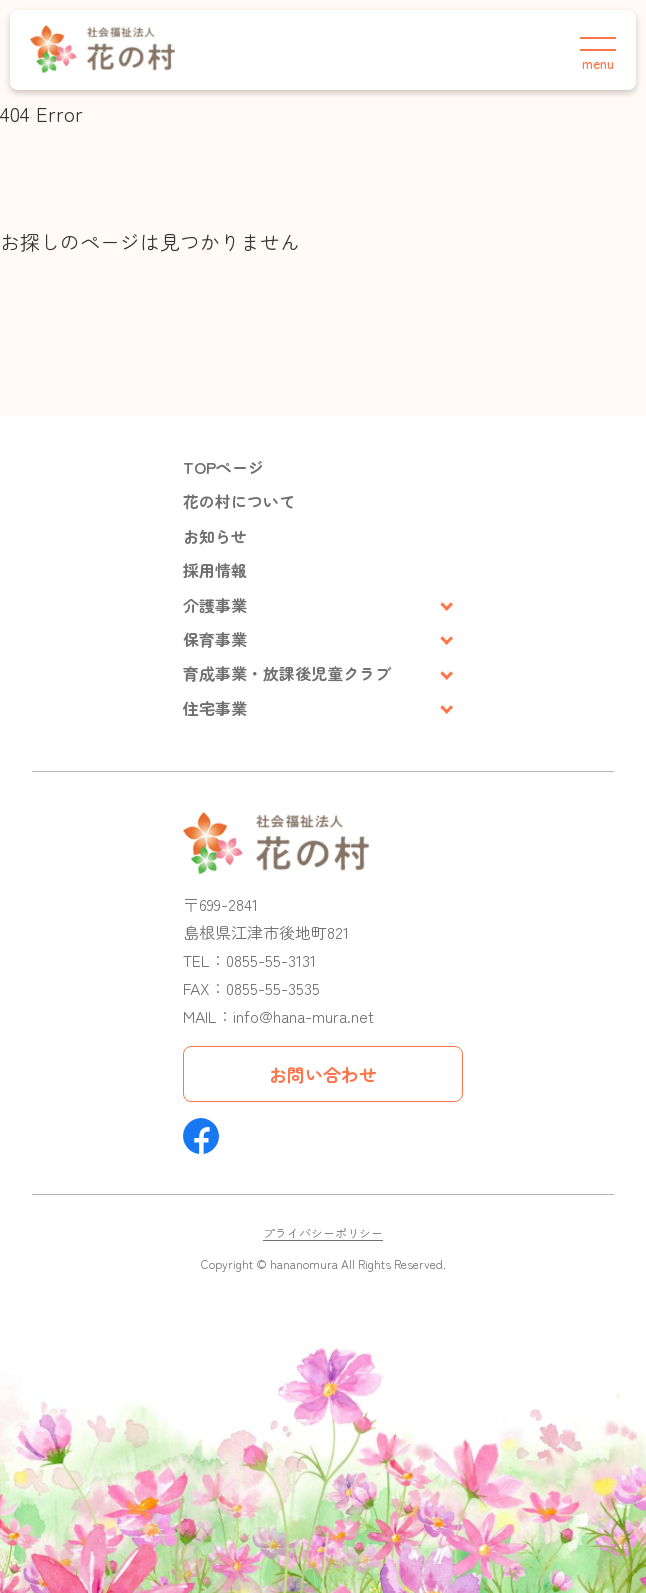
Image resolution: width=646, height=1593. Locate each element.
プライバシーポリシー (323, 1232)
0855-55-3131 (271, 960)
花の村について (239, 501)
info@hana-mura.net (303, 1016)
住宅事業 (215, 708)
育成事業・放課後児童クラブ (287, 673)
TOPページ (223, 467)
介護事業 (215, 605)
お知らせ (215, 536)
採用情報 (215, 570)
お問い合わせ (323, 1074)
